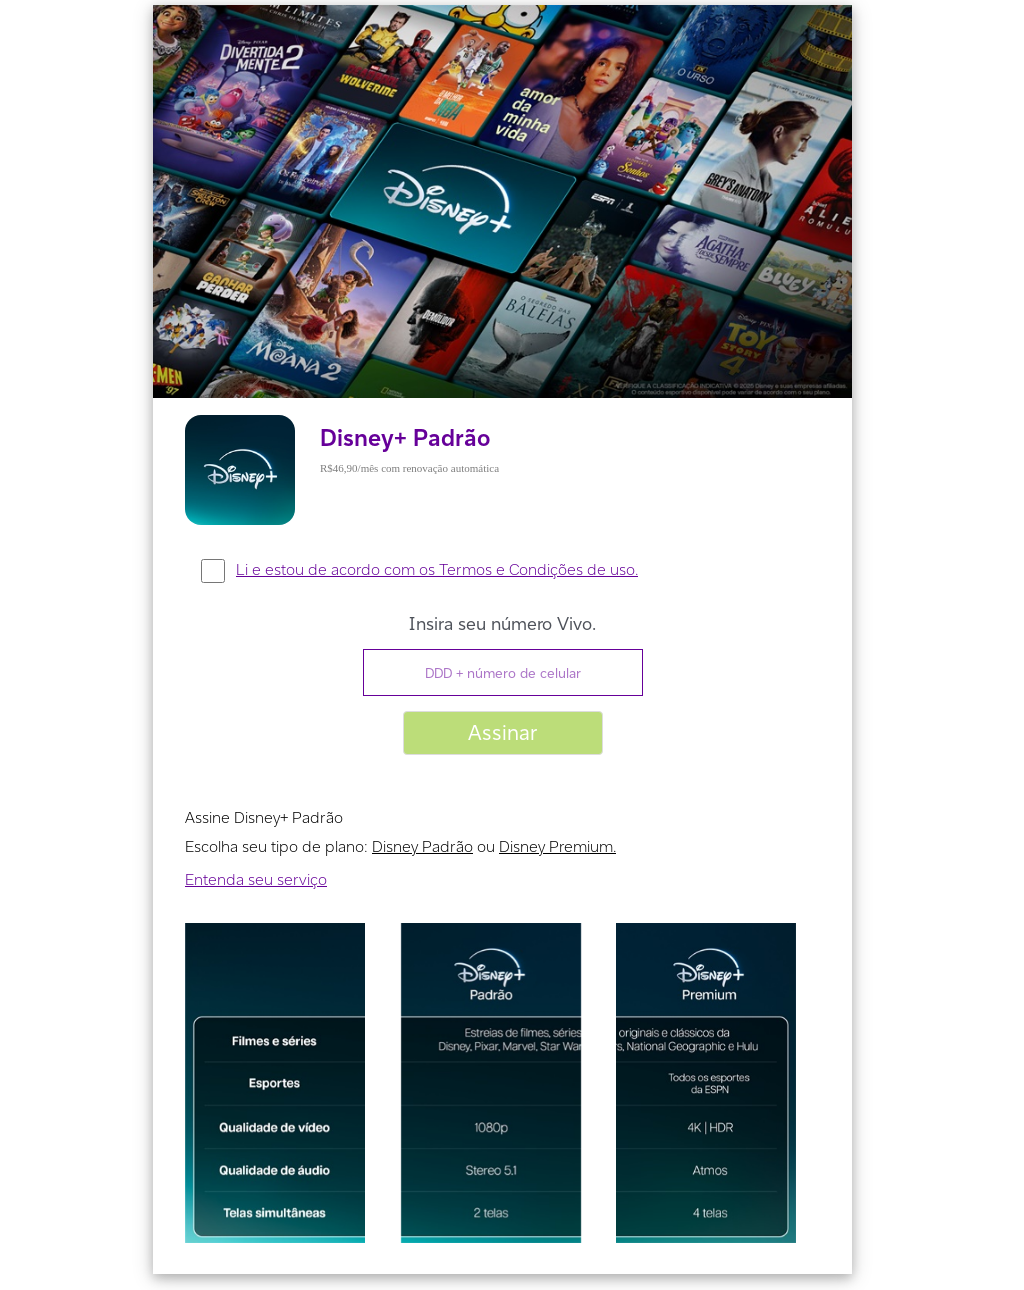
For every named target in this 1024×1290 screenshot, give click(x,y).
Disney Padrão (422, 846)
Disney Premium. (557, 846)
